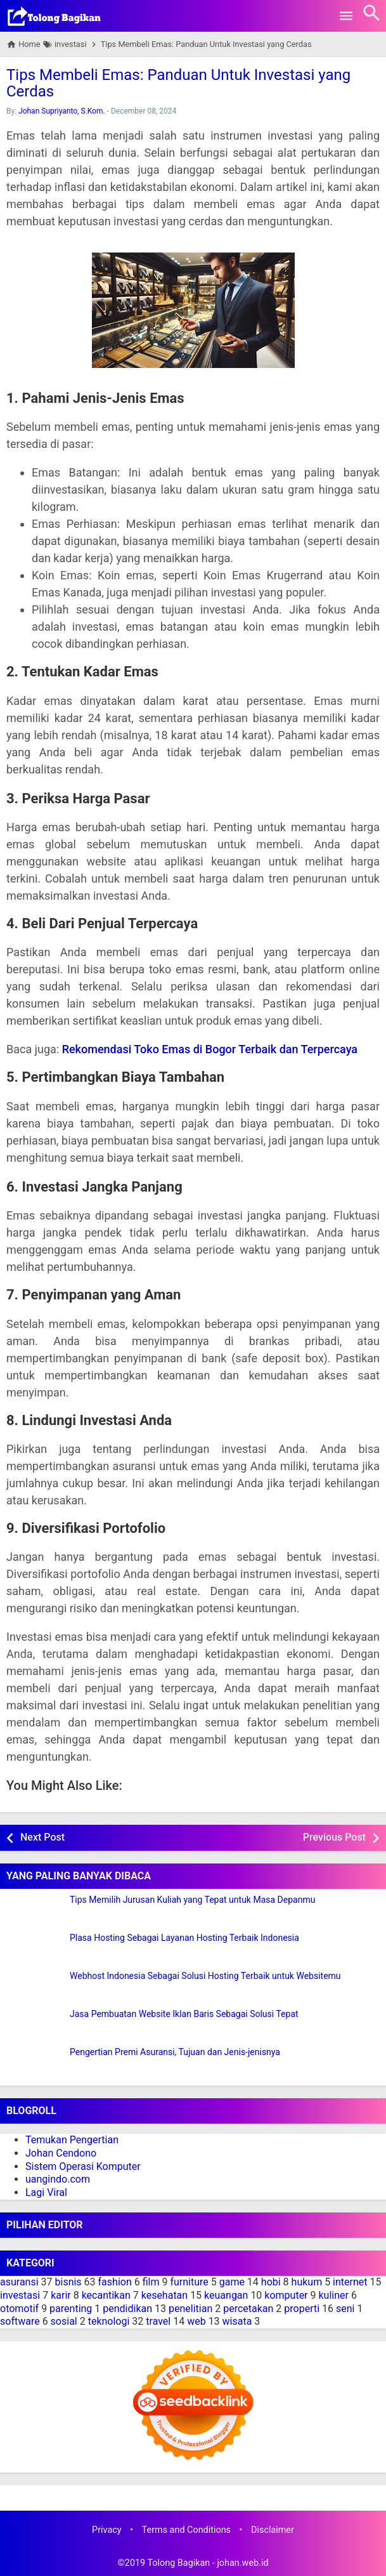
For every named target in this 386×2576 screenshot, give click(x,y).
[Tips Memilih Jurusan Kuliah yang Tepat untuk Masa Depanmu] (34, 1911)
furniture (189, 2282)
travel (158, 2321)
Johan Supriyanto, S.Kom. (61, 111)
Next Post (42, 1837)
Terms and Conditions (186, 2530)
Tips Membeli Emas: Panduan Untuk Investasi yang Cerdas (178, 83)
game (232, 2282)
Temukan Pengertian (72, 2140)
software (20, 2321)
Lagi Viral (46, 2192)
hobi (271, 2282)
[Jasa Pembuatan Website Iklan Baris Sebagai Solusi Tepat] (34, 2025)
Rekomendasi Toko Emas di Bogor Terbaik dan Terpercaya (209, 1049)
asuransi (19, 2282)
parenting (70, 2309)
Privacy (107, 2530)
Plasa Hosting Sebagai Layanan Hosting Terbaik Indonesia (184, 1938)
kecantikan (106, 2295)
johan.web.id (242, 2563)
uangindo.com (57, 2179)
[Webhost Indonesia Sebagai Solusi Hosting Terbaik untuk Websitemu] (34, 1987)
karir (61, 2295)
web (196, 2321)
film (151, 2282)
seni (345, 2309)
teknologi (109, 2321)
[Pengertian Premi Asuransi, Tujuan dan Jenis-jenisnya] (34, 2063)
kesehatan (164, 2295)
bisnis (68, 2282)
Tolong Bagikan (178, 2563)
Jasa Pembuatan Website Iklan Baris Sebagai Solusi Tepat (184, 2014)
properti (301, 2309)
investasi (20, 2295)
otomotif (19, 2309)
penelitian (190, 2309)
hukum (307, 2282)
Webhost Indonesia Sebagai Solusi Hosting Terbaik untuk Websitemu (205, 1976)
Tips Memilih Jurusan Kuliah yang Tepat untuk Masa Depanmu (192, 1900)
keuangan (226, 2295)
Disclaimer (272, 2530)
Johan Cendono (60, 2153)
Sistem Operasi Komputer (83, 2166)
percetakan (248, 2309)
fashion (115, 2282)
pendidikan (127, 2309)
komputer (285, 2295)
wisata (237, 2321)
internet (350, 2282)
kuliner (333, 2295)
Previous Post (334, 1837)
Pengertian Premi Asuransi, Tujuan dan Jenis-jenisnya (175, 2052)
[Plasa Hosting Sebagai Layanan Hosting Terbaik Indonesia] (34, 1949)
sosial (64, 2321)
